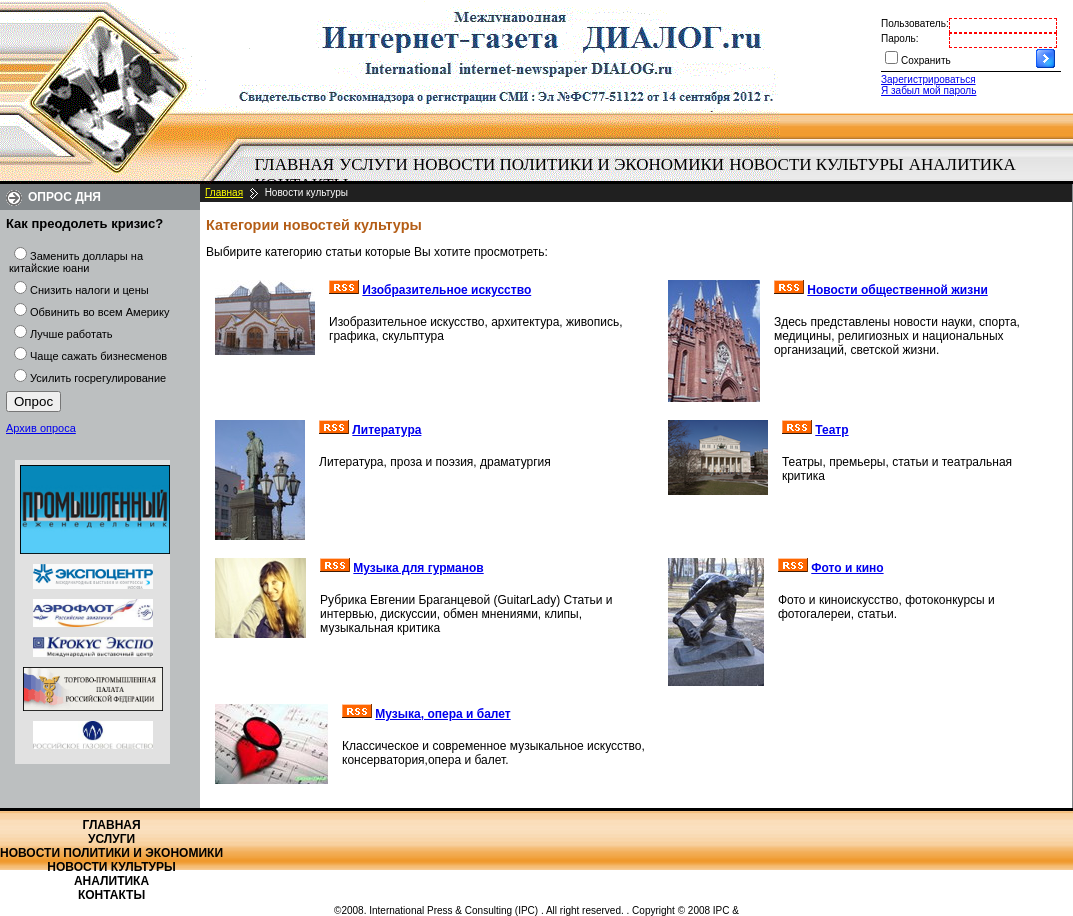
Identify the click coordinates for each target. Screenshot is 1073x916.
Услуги (373, 164)
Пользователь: (915, 23)
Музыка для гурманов (418, 568)
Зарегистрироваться (928, 79)
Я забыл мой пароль (928, 90)
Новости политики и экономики (568, 164)
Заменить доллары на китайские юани (76, 262)
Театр (831, 430)
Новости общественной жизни (897, 290)
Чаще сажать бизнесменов (98, 356)
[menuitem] (294, 165)
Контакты (111, 895)
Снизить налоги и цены (89, 290)
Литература (386, 430)
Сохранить (926, 60)
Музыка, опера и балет (442, 714)
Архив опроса (41, 428)
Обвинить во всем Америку (99, 312)
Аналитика (962, 164)
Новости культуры (816, 164)
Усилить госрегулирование (98, 378)
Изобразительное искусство (446, 290)
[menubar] (640, 175)
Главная (295, 164)
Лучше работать (71, 334)
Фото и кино (847, 568)
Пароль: (899, 38)
